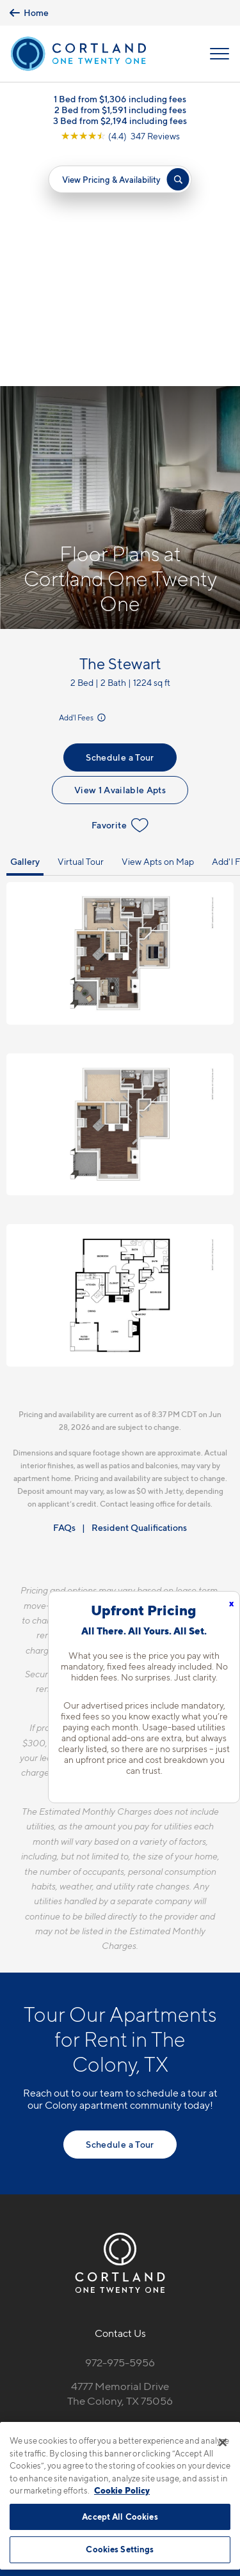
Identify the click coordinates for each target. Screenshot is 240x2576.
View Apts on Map (158, 628)
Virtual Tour (81, 628)
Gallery (25, 628)
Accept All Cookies (119, 2516)
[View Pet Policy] (120, 2224)
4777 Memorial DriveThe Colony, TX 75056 (120, 2160)
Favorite (120, 592)
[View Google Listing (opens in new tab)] (120, 135)
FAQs (64, 1294)
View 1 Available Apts (120, 556)
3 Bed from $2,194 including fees (120, 120)
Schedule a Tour (120, 523)
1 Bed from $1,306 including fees (120, 98)
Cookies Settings (120, 2549)
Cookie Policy (122, 2490)
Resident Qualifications (139, 1294)
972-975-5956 (120, 2129)
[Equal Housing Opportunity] (93, 2198)
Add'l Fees (83, 484)
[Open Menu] (219, 53)
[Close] (223, 2442)
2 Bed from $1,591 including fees (120, 109)
